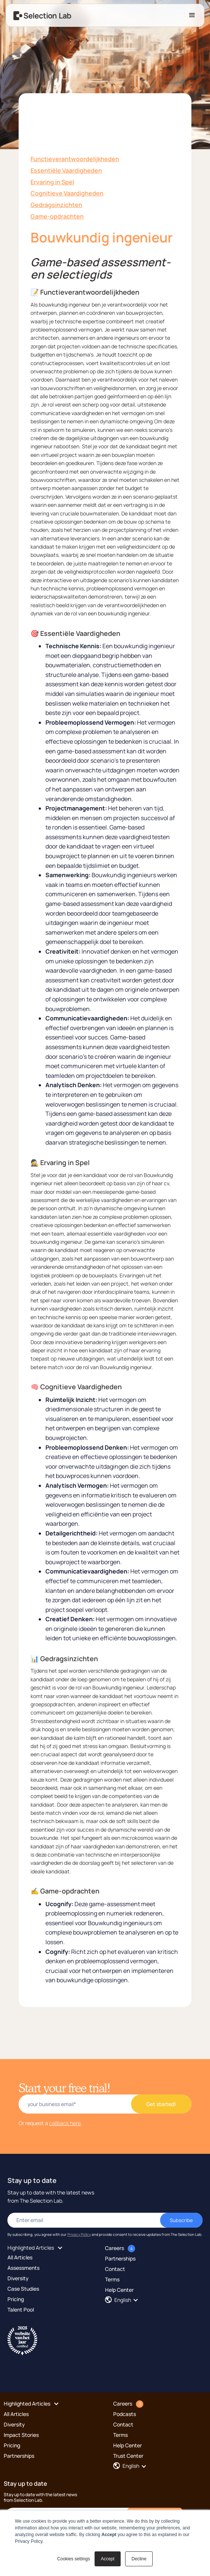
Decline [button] (138, 2558)
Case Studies (23, 2288)
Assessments (23, 2267)
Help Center (119, 2289)
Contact (115, 2268)
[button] (192, 15)
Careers (114, 2248)
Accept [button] (108, 2558)
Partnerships (120, 2258)
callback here (65, 2123)
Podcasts (124, 2413)
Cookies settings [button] (73, 2558)
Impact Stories (21, 2434)
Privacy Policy (79, 2234)
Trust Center (128, 2455)
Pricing (15, 2299)
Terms (112, 2279)
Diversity (18, 2278)
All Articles (19, 2257)
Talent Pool (20, 2309)
